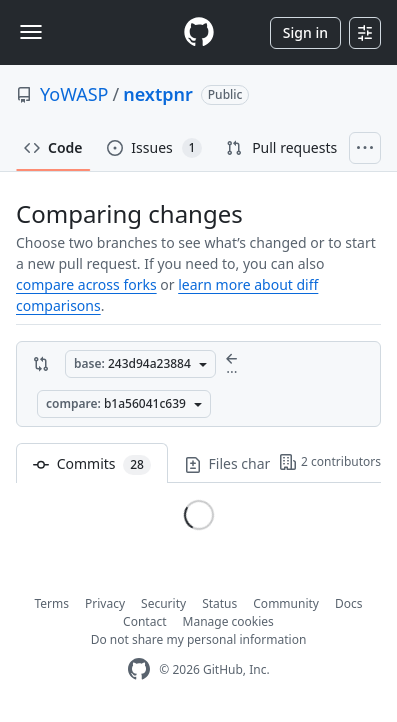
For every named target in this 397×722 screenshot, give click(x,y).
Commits (92, 464)
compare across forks (86, 284)
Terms (52, 603)
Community (286, 603)
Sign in (305, 32)
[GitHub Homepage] (139, 669)
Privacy (105, 603)
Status (219, 603)
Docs (349, 603)
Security (163, 603)
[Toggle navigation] (31, 32)
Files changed (256, 464)
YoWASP (74, 94)
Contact (144, 621)
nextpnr (158, 94)
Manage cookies (228, 621)
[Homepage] (199, 32)
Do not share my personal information (199, 639)
